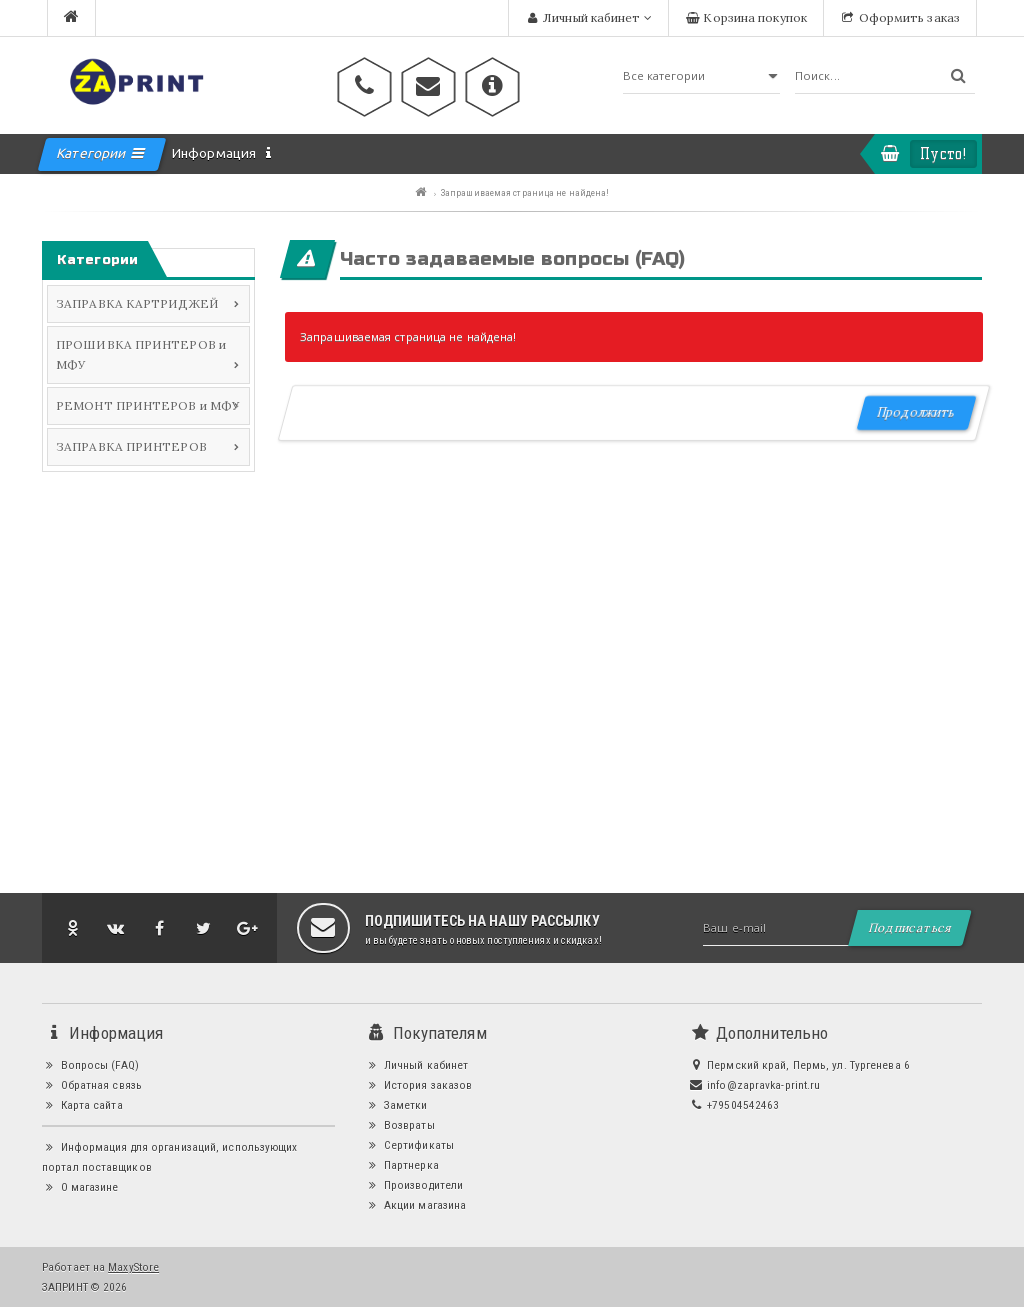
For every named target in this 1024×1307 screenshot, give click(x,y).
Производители (414, 1185)
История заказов (418, 1085)
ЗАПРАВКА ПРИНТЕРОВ (131, 446)
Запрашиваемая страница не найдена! (525, 192)
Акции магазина (415, 1205)
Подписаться (910, 927)
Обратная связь (92, 1085)
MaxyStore (133, 1267)
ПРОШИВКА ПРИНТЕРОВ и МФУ (141, 354)
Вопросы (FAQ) (90, 1065)
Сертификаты (409, 1145)
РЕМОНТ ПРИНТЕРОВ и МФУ (147, 405)
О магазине (80, 1187)
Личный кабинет (416, 1065)
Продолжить (915, 412)
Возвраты (399, 1125)
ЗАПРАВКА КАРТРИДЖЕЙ (137, 303)
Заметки (396, 1105)
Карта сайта (82, 1105)
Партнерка (401, 1165)
